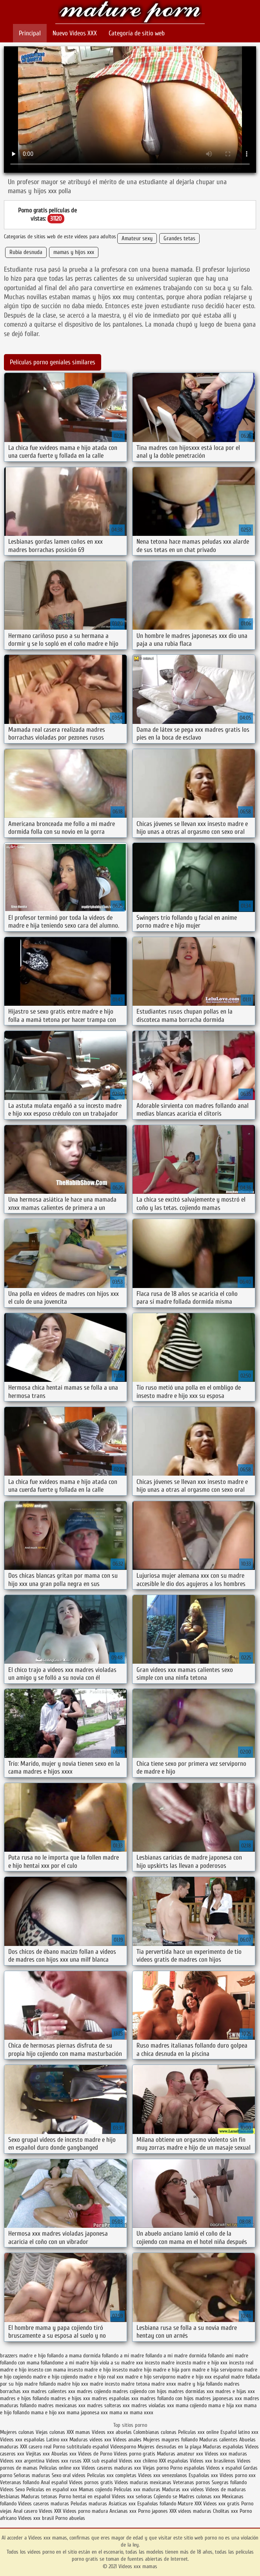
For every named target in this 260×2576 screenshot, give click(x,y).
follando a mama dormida (73, 2355)
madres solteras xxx (108, 2405)
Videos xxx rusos (64, 2460)
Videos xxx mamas (130, 13)
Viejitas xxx (38, 2453)
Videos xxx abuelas (112, 2432)
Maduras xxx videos (183, 2489)
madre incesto (105, 2384)
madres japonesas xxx (218, 2398)
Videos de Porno (95, 2453)
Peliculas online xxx (60, 2468)
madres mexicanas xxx (61, 2405)
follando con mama (19, 2362)
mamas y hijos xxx (73, 252)
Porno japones (153, 2511)
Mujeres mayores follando (171, 2439)
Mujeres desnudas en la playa (169, 2446)
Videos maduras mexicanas (144, 2482)
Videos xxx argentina (23, 2460)
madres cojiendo (94, 2391)
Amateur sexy (137, 238)
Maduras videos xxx (90, 2439)
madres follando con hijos (167, 2398)
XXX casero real (35, 2446)
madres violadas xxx (152, 2405)
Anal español (54, 2482)
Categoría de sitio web (137, 33)
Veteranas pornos (191, 2482)
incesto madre (160, 2362)
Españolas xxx (203, 2475)
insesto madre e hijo (89, 2369)
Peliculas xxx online (199, 2432)
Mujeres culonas (17, 2432)
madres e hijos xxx (70, 2398)
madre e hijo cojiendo (55, 2376)
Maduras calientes (218, 2439)
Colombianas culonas (154, 2432)
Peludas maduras (89, 2503)
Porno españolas (188, 2468)
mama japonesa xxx (87, 2412)
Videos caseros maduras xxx (111, 2468)
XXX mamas (78, 2432)
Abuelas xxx (63, 2453)
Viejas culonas (50, 2432)
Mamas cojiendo (95, 2489)
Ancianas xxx (122, 2511)
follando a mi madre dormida (175, 2355)
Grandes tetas (179, 238)
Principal (30, 33)
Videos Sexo (12, 2489)
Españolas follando (156, 2503)
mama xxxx (141, 2412)
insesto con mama (47, 2369)
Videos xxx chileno (139, 2460)
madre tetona (135, 2384)
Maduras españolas (223, 2446)
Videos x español (224, 2468)
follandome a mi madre (65, 2362)
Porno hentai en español (84, 2496)
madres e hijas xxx (235, 2391)
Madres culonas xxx (199, 2496)
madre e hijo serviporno (150, 2376)
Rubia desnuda (25, 252)
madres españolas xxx (115, 2398)
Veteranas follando (19, 2482)
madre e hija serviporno (217, 2369)
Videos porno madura (85, 2511)
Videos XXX (50, 2511)
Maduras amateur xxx (180, 2453)
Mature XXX (190, 2503)
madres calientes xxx (53, 2391)
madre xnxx (163, 2384)
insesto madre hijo (131, 2369)
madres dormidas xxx (191, 2391)
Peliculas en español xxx (52, 2489)
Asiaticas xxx (122, 2503)
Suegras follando (229, 2482)
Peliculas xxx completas (111, 2475)
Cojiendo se (165, 2496)
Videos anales (128, 2439)
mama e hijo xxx (48, 2412)
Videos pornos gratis (91, 2482)
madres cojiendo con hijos (140, 2391)
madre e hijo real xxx (101, 2376)
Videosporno (123, 2446)
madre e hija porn (172, 2369)
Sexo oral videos (69, 2475)
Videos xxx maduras (226, 2453)
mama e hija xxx (225, 2405)
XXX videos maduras (191, 2511)
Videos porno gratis (134, 2453)
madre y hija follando (200, 2384)
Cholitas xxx (225, 2511)
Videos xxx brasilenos (213, 2460)
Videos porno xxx (238, 2475)
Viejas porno (156, 2468)
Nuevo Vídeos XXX (75, 33)
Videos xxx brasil (36, 2518)
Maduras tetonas (39, 2496)
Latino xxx (57, 2439)
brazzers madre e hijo (22, 2355)
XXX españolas (173, 2460)
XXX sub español (100, 2460)
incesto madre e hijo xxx (201, 2362)
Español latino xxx (239, 2432)
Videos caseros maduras (43, 2503)
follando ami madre (228, 2355)
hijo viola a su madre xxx (117, 2362)
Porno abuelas (70, 2518)
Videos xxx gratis (221, 2503)
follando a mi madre (123, 2355)
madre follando (40, 2384)
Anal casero (25, 2511)
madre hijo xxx (72, 2384)
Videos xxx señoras (133, 2496)
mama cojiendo (191, 2405)
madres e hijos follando (24, 2398)
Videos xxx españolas (22, 2439)
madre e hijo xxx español (203, 2376)
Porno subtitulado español (81, 2446)
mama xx (118, 2412)
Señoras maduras (32, 2475)
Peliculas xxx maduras (138, 2489)
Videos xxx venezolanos (163, 2475)
